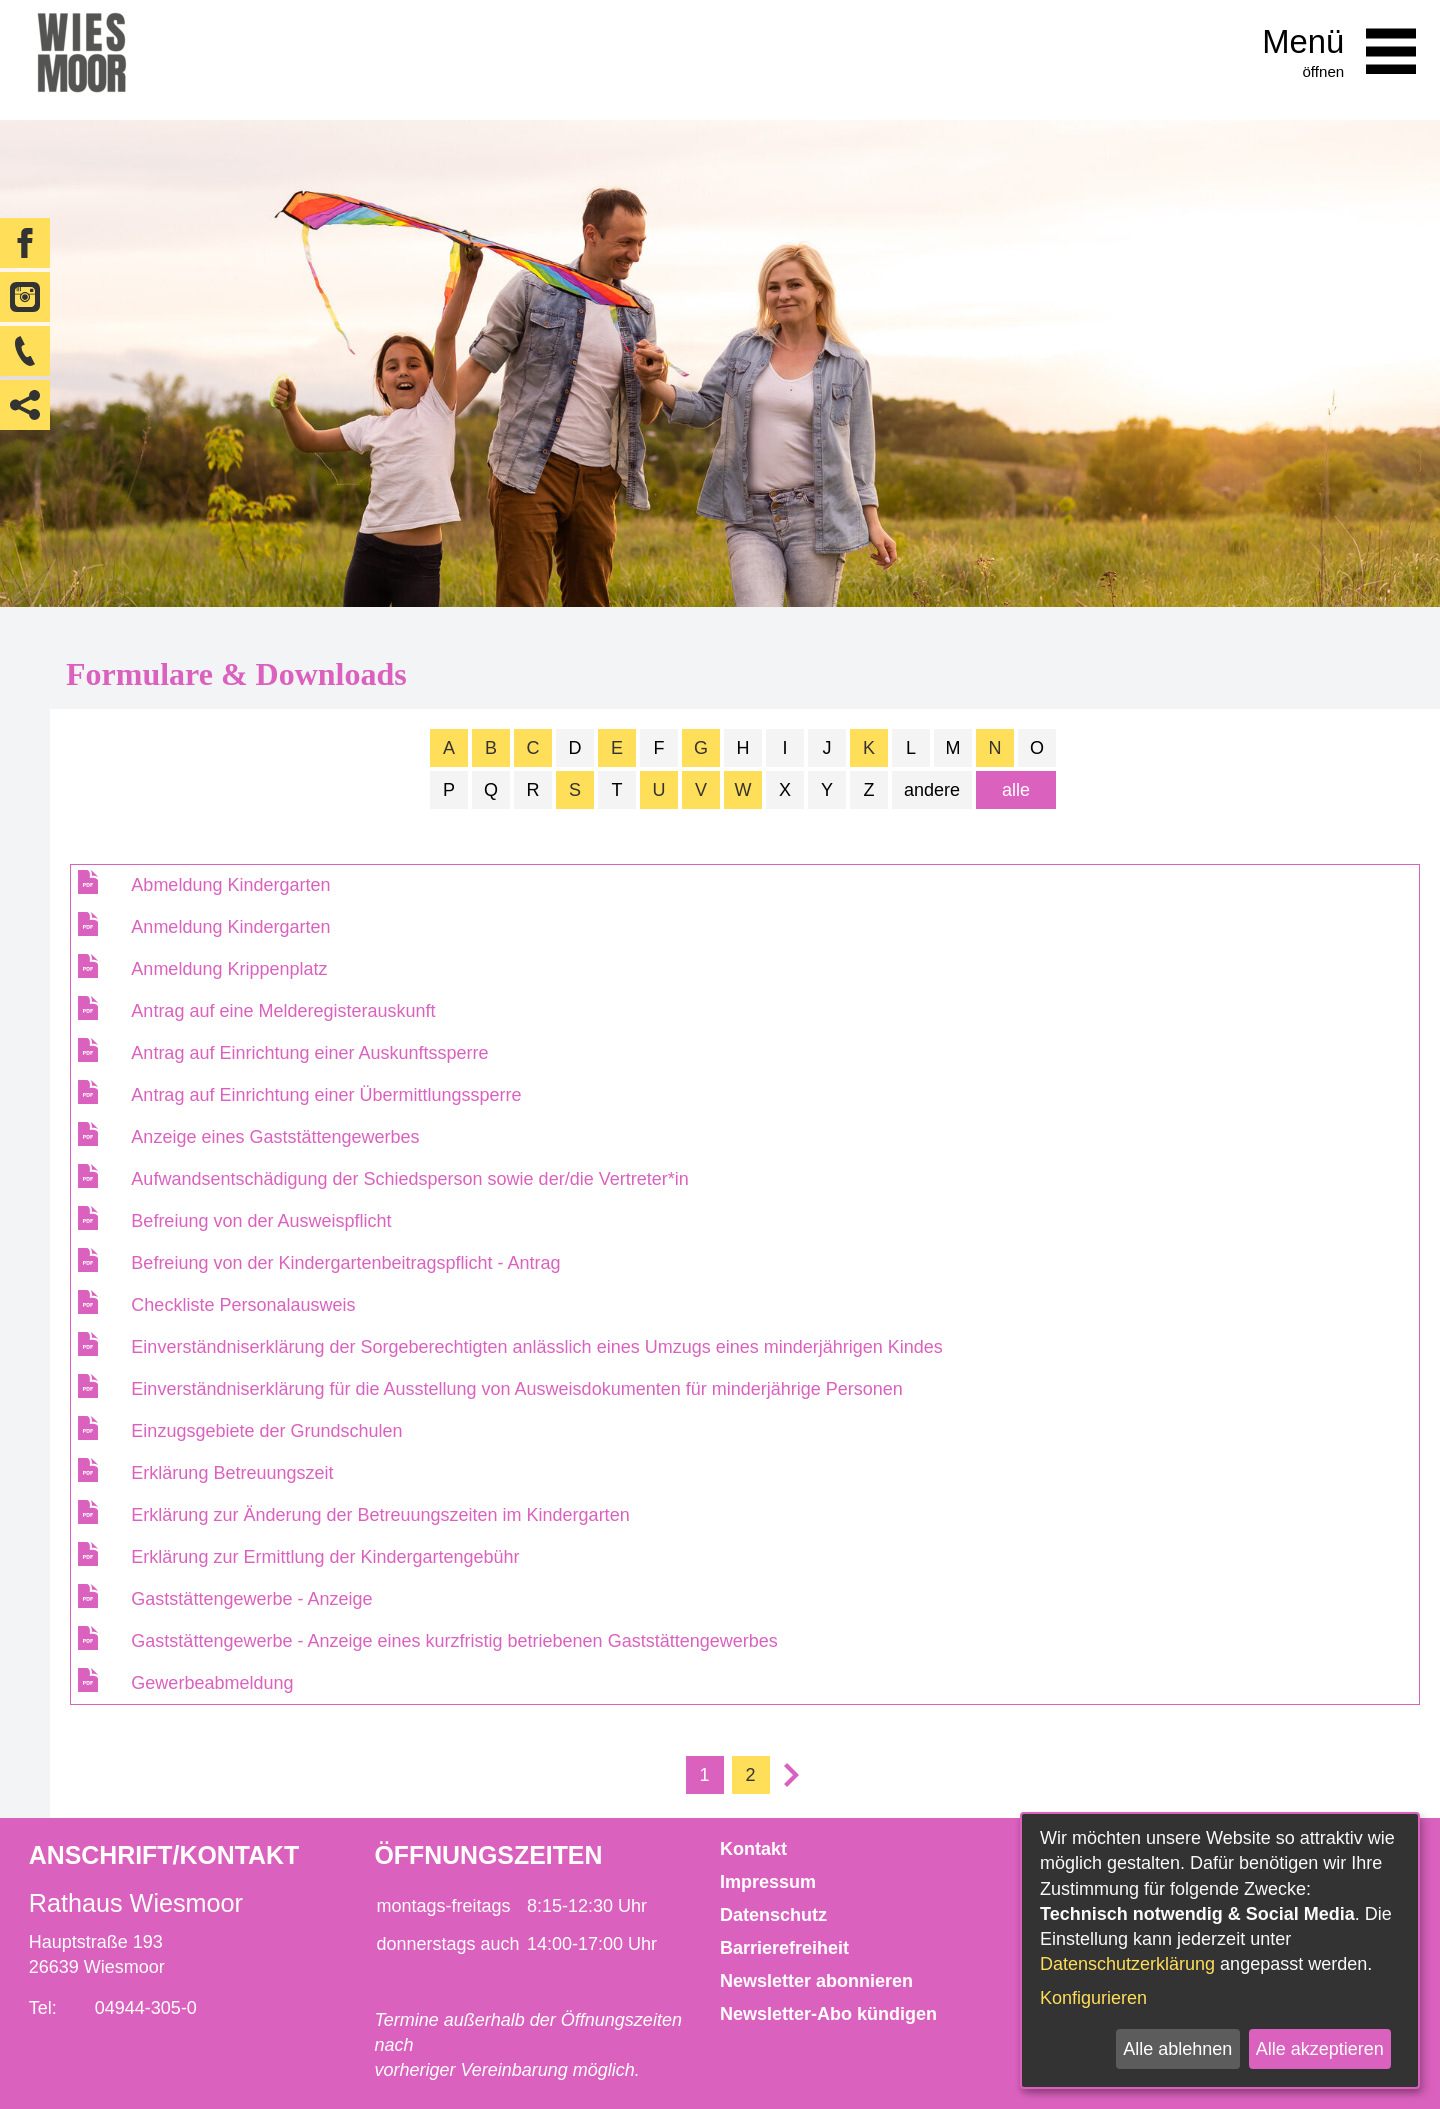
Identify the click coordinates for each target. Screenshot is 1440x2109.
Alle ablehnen (1177, 2049)
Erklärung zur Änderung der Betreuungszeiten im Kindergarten (380, 1515)
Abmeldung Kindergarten (230, 885)
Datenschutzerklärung (1127, 1964)
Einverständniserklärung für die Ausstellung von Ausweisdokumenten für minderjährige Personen (516, 1389)
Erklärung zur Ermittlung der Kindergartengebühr (325, 1557)
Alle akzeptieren (1320, 2049)
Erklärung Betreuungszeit (232, 1473)
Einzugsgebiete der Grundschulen (266, 1431)
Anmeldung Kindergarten (230, 927)
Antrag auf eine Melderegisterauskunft (283, 1011)
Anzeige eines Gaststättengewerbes (275, 1137)
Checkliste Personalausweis (243, 1305)
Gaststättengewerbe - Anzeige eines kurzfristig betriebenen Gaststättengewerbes (454, 1641)
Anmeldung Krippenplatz (229, 969)
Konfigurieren (1093, 1998)
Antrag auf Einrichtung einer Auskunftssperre (309, 1053)
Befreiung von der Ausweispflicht (261, 1221)
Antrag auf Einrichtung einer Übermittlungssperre (326, 1095)
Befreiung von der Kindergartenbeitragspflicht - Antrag (345, 1263)
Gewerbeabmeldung (212, 1683)
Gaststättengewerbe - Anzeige (251, 1599)
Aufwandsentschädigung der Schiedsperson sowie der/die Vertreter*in (409, 1179)
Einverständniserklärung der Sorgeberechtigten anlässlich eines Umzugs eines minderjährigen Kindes (536, 1347)
